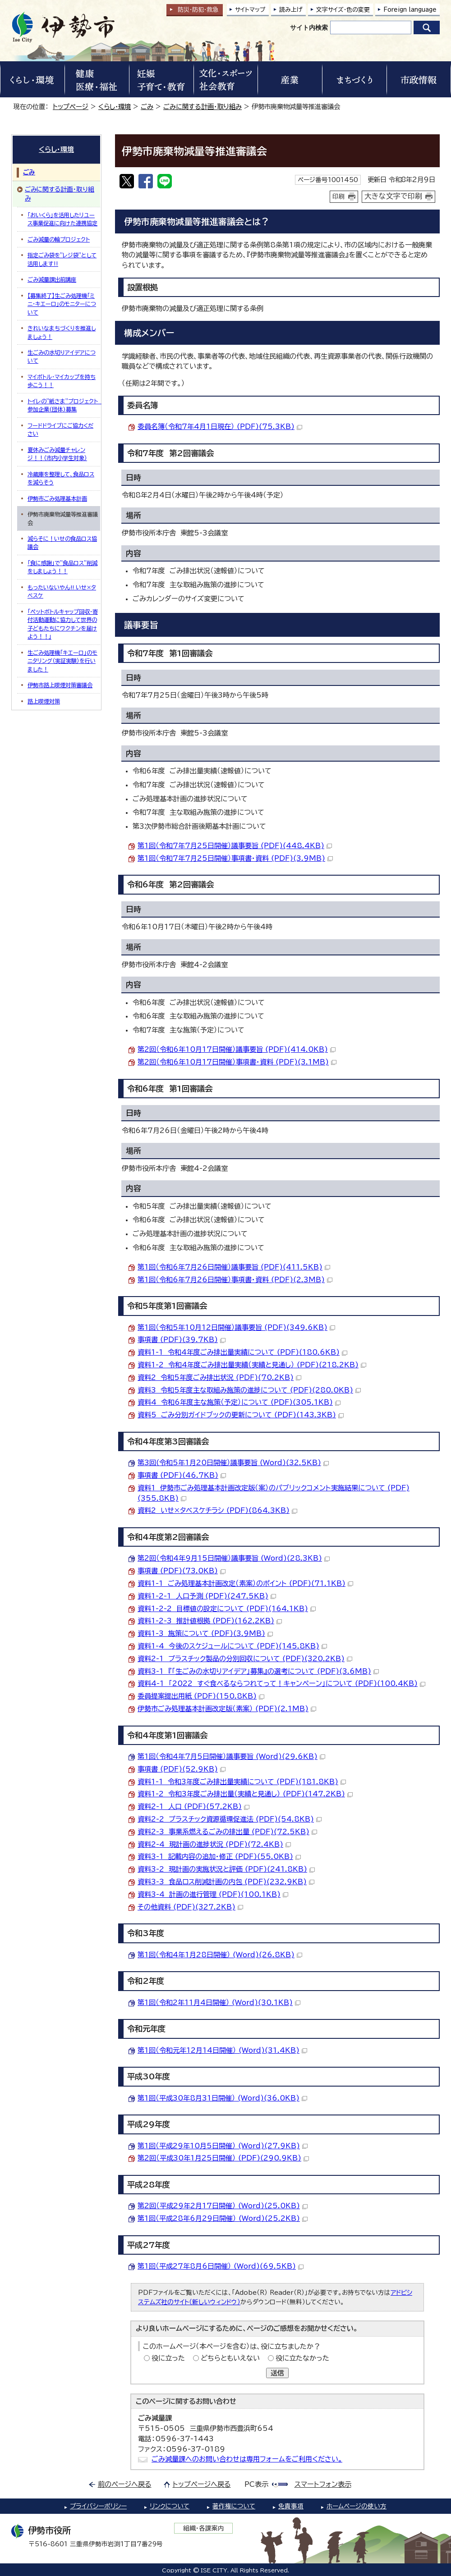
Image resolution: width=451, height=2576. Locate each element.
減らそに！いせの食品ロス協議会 (62, 542)
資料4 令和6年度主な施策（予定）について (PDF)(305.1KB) (239, 1402)
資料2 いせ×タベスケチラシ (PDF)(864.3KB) (217, 1510)
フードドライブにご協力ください (60, 429)
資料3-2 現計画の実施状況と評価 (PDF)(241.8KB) (226, 1869)
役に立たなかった (302, 2358)
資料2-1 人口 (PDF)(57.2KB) (193, 1806)
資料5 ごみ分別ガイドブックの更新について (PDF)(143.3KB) (241, 1414)
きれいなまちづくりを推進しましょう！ (62, 332)
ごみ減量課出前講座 (52, 279)
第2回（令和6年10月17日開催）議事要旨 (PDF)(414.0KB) (237, 1049)
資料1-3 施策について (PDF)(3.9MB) (205, 1633)
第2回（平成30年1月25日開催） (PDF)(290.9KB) (223, 2158)
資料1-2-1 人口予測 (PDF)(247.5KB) (207, 1596)
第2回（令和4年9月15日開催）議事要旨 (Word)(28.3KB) (234, 1558)
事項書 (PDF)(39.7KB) (182, 1339)
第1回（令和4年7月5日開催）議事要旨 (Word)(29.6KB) (231, 1756)
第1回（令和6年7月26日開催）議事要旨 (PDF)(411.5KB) (234, 1267)
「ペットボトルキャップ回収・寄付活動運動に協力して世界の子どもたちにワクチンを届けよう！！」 (63, 624)
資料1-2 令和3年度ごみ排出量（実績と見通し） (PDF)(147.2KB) (245, 1793)
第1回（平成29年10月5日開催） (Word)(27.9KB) (223, 2145)
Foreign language (410, 10)
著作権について (233, 2506)
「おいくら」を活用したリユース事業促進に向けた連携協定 (62, 219)
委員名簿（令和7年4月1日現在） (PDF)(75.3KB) (220, 426)
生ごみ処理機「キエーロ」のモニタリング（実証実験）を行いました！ (62, 661)
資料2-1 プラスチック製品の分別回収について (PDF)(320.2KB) (245, 1658)
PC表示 (256, 2484)
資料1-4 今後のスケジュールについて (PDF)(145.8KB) (232, 1646)
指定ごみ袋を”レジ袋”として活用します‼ (62, 259)
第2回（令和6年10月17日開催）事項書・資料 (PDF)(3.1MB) (237, 1062)
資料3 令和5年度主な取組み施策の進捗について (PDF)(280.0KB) (249, 1390)
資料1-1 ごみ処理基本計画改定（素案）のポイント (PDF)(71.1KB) (245, 1583)
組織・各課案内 (203, 2528)
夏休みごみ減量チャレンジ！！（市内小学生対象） (57, 454)
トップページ (70, 106)
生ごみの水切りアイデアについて (62, 356)
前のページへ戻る (125, 2484)
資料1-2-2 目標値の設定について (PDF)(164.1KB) (227, 1608)
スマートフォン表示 (323, 2484)
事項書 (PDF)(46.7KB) (182, 1475)
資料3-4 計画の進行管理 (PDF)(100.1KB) (213, 1894)
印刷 (338, 196)
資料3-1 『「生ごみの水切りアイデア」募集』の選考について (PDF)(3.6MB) (258, 1671)
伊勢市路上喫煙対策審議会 (60, 685)
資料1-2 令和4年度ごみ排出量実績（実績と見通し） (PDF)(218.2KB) (252, 1364)
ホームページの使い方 (357, 2506)
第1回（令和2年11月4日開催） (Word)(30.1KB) (219, 2002)
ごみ (147, 106)
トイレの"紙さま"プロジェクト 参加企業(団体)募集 (64, 405)
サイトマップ (250, 10)
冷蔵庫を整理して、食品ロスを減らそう (61, 478)
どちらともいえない (230, 2358)
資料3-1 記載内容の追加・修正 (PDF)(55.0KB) (219, 1856)
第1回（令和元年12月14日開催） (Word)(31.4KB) (222, 2050)
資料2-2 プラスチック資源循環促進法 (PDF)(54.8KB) (230, 1819)
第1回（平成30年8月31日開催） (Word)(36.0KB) (222, 2098)
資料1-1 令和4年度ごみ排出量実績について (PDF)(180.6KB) (242, 1352)
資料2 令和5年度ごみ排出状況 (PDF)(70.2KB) (219, 1377)
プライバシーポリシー (98, 2506)
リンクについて (169, 2506)
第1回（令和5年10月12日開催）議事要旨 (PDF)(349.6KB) (236, 1327)
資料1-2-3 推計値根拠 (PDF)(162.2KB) (210, 1620)
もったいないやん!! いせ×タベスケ (62, 591)
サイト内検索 (309, 27)
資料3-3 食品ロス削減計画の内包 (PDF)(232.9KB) (226, 1881)
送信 (277, 2373)
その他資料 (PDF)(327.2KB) (190, 1907)
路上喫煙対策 (44, 701)
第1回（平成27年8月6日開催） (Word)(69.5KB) (221, 2266)
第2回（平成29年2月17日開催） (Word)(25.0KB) (223, 2205)
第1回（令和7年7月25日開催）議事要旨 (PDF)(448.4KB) (235, 845)
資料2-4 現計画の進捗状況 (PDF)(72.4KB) (214, 1844)
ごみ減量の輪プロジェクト (59, 239)
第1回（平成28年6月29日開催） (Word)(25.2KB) (223, 2218)
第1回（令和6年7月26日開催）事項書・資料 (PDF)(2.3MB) (235, 1279)
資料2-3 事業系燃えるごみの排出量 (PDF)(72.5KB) (227, 1831)
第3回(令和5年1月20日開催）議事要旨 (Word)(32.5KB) (233, 1462)
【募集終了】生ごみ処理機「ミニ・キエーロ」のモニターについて (62, 304)
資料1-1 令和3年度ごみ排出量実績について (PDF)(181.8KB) (242, 1781)
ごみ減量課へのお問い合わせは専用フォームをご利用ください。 (247, 2459)
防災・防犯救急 (198, 10)
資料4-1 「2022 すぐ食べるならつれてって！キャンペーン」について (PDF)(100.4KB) (281, 1683)
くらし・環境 (114, 106)
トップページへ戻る (202, 2484)
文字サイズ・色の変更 (343, 10)
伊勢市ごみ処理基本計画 (57, 498)
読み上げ (291, 10)
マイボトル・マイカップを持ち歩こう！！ (62, 381)
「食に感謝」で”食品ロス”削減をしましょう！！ (62, 567)
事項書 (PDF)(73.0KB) (182, 1570)
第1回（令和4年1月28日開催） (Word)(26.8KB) (220, 1954)
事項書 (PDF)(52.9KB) (182, 1769)
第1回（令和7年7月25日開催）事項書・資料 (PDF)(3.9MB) (235, 858)
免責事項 (291, 2506)
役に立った (168, 2358)
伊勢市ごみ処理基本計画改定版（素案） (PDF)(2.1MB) (227, 1708)
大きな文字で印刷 (393, 196)
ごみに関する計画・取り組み (202, 106)
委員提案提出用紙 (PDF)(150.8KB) (201, 1696)
